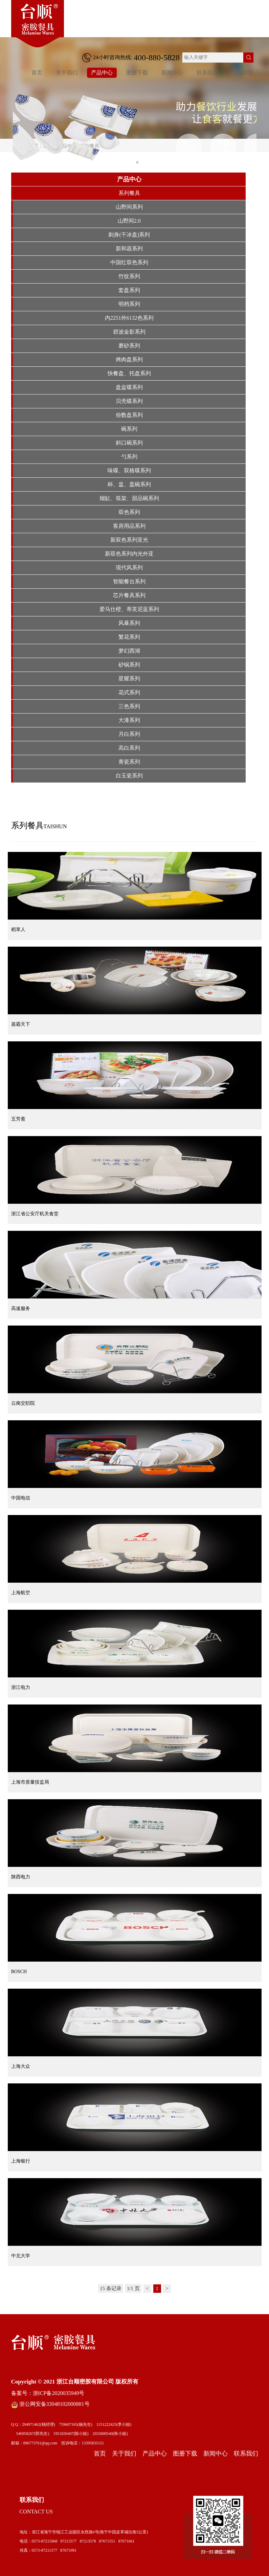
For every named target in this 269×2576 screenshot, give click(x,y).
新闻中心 (172, 72)
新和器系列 (129, 248)
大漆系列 (129, 720)
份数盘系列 (129, 415)
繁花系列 (129, 637)
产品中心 (102, 72)
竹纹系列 (129, 276)
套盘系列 (129, 290)
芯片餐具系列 (129, 595)
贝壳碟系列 (129, 401)
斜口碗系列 (129, 443)
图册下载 (137, 72)
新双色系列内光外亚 (129, 554)
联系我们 (207, 72)
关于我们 (66, 72)
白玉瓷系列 (129, 775)
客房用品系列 (129, 526)
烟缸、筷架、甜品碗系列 (129, 498)
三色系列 (129, 706)
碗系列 (129, 429)
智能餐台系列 (129, 581)
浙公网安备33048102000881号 (50, 2404)
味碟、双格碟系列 (129, 470)
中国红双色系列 (129, 262)
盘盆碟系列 (129, 387)
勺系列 (129, 456)
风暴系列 (129, 623)
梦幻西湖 (129, 651)
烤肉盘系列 (129, 359)
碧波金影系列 (129, 332)
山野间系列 (129, 207)
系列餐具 (129, 193)
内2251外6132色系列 (129, 318)
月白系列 (129, 734)
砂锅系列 (129, 665)
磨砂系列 (129, 345)
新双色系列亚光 (129, 540)
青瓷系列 (129, 762)
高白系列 (129, 748)
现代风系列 (129, 567)
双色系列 (129, 512)
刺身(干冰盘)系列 (129, 235)
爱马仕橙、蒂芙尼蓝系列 (129, 609)
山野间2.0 (129, 221)
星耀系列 (129, 678)
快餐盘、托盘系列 (129, 373)
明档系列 (129, 304)
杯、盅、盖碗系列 (129, 484)
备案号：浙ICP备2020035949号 (48, 2393)
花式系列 (129, 692)
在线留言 (242, 72)
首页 (36, 72)
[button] (132, 162)
